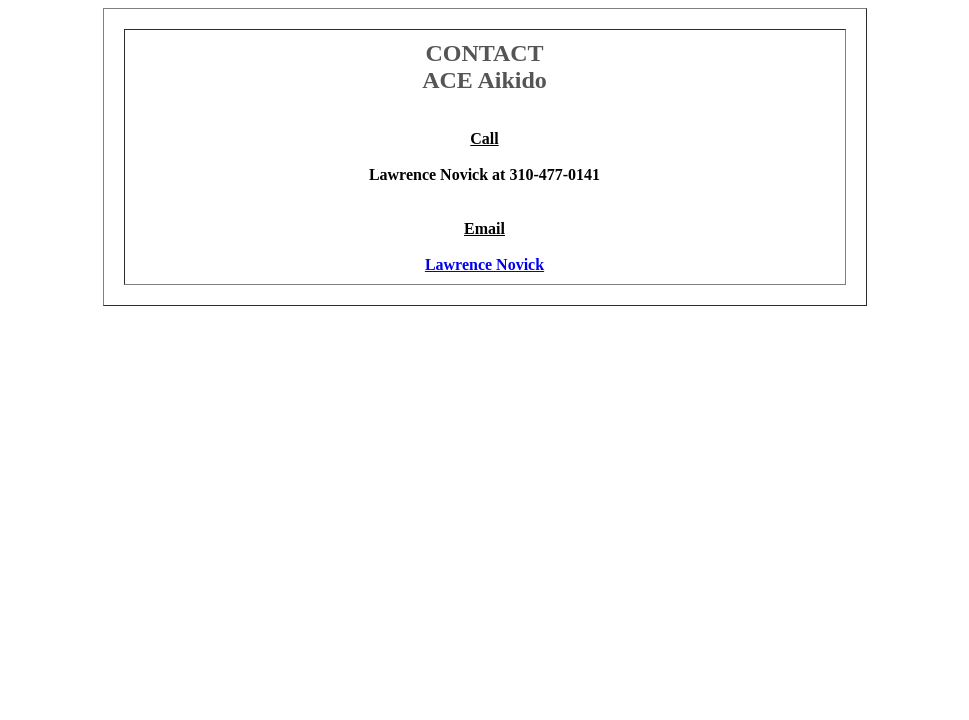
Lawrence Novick (484, 264)
